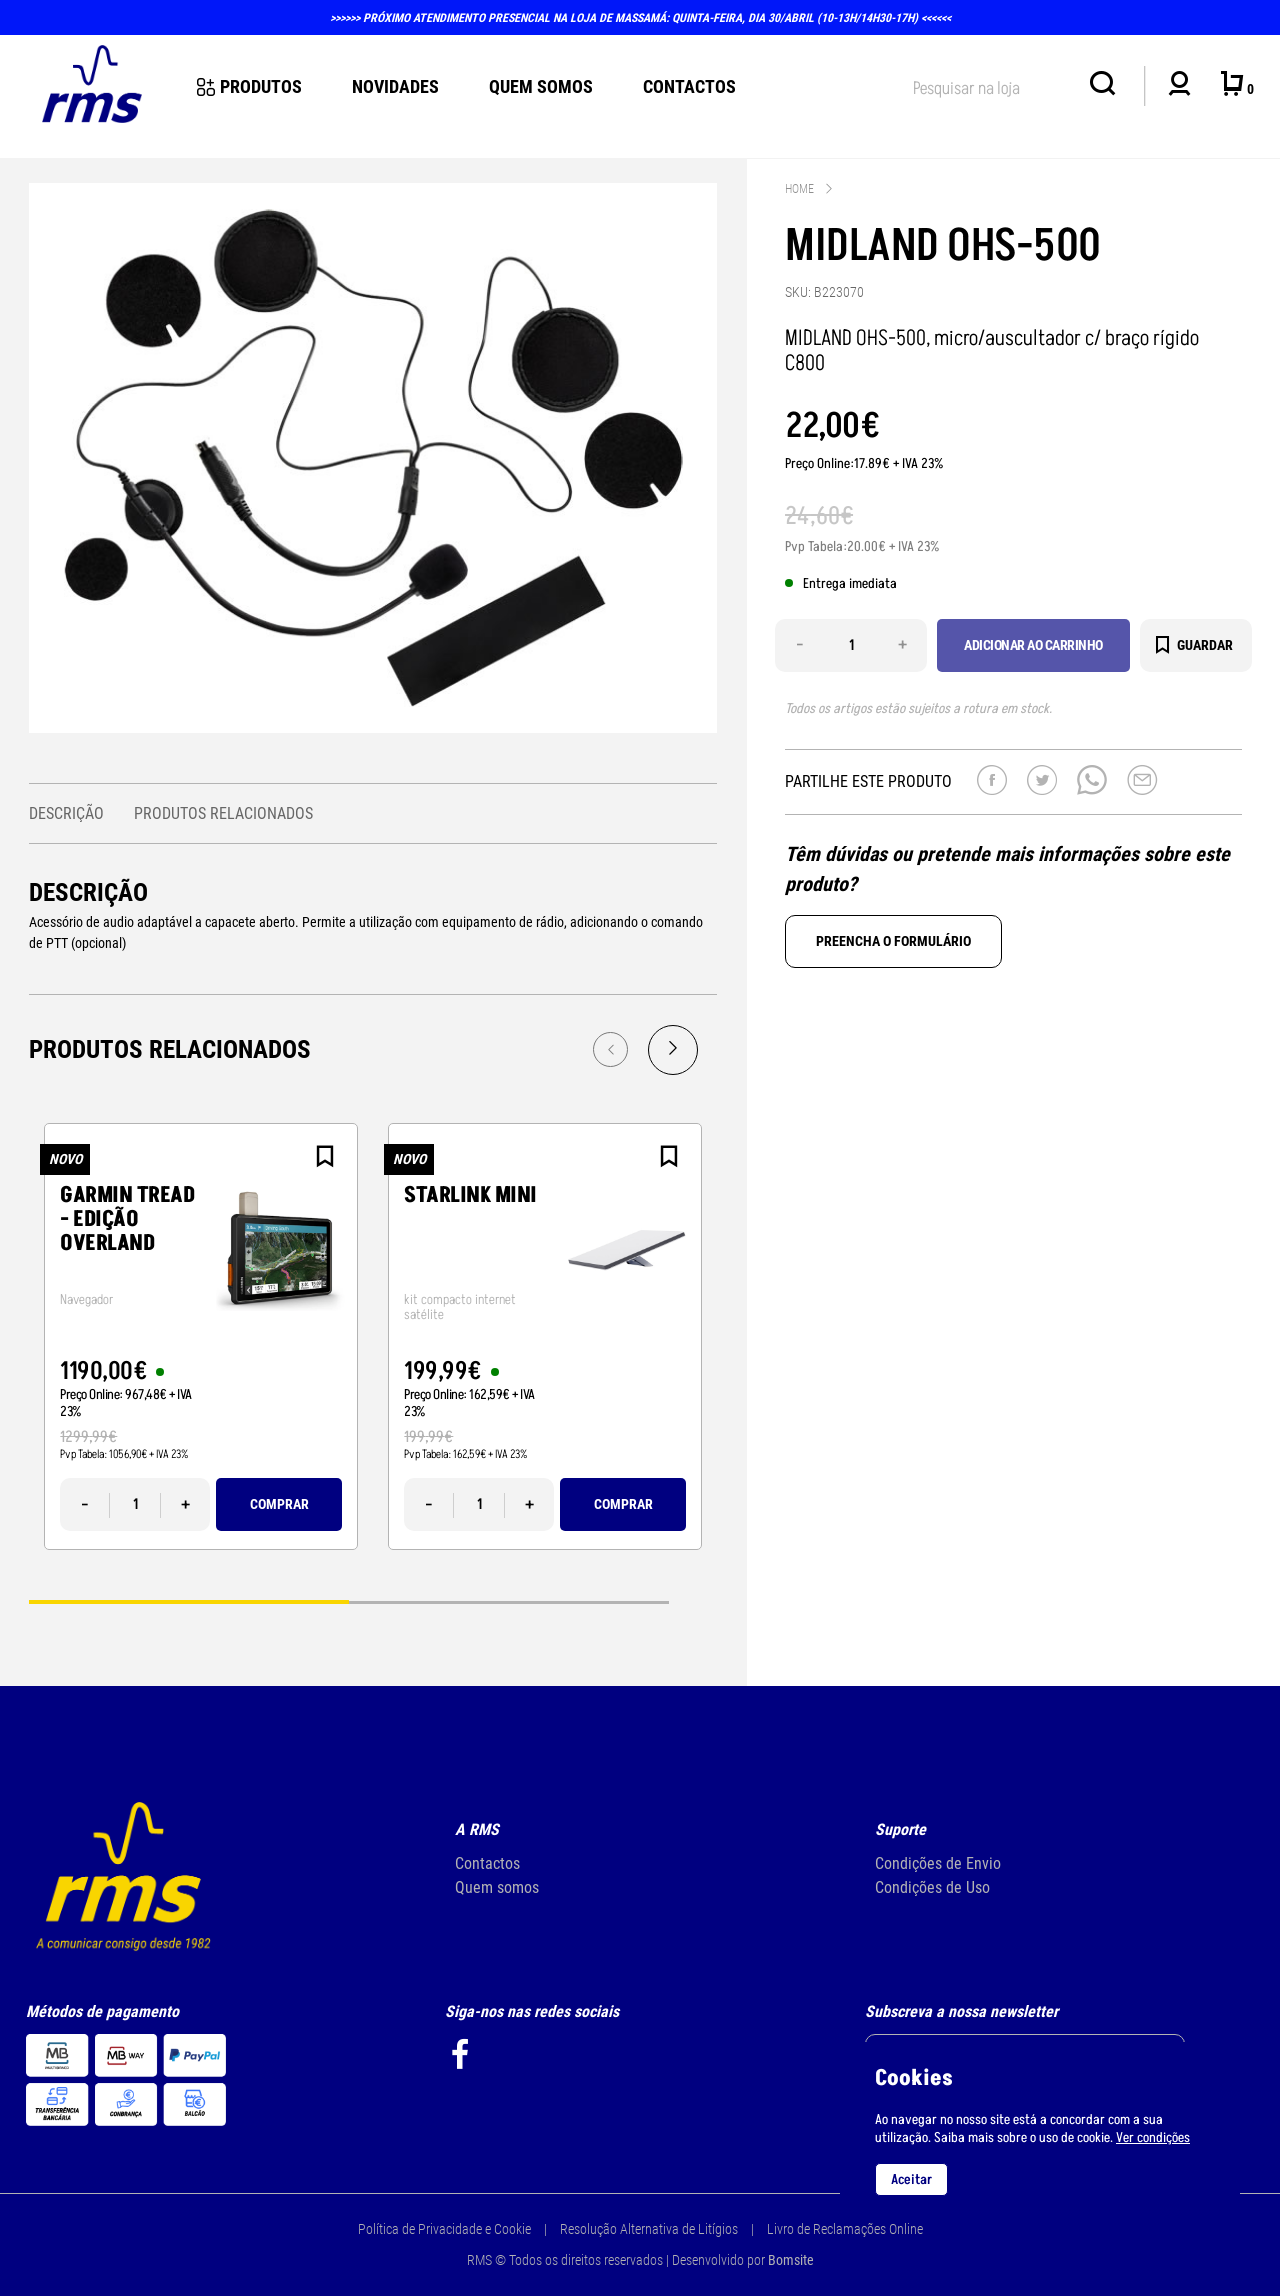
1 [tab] (189, 1600)
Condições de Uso (932, 1887)
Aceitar (911, 2179)
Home (799, 189)
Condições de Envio (938, 1863)
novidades (395, 86)
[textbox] (991, 84)
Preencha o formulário (893, 941)
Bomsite (791, 2260)
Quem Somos (541, 86)
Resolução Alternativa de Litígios (649, 2229)
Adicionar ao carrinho (1033, 645)
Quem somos (497, 1887)
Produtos (249, 86)
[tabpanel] (201, 1336)
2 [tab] (509, 1600)
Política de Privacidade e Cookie (444, 2229)
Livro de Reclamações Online (845, 2229)
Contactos (689, 86)
